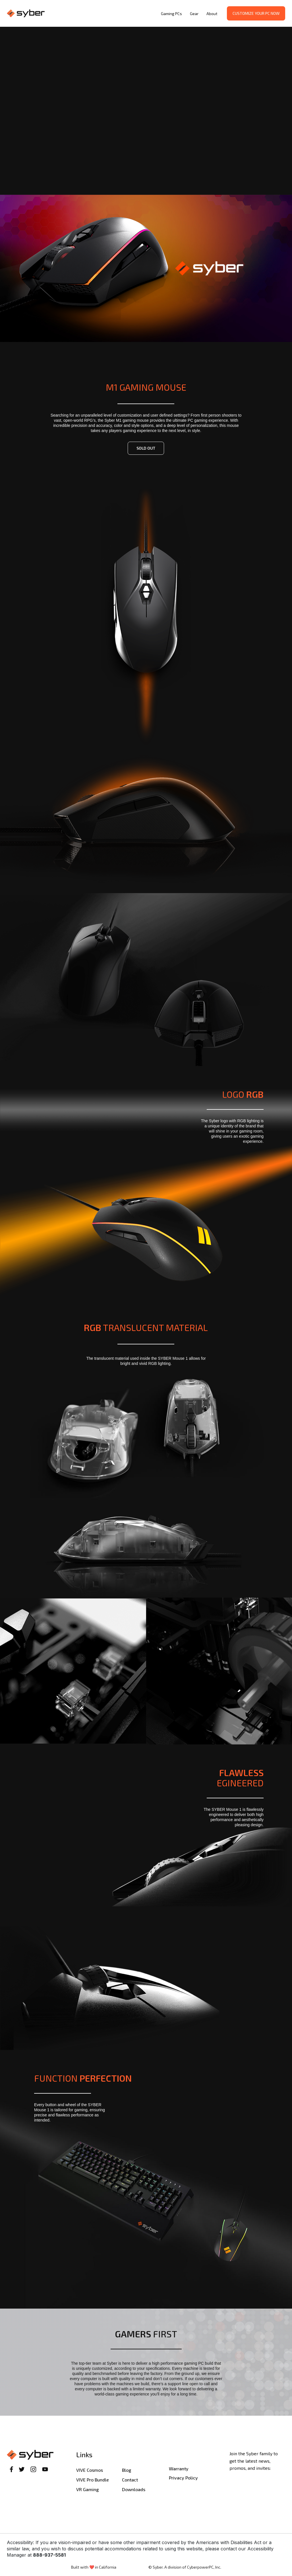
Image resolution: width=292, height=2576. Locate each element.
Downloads (133, 2489)
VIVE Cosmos (89, 2470)
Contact (130, 2479)
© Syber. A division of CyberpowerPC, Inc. (184, 2567)
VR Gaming (87, 2489)
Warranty (179, 2468)
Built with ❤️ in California (93, 2567)
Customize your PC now (256, 13)
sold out (145, 448)
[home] (82, 13)
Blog (126, 2470)
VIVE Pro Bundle (92, 2479)
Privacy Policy (183, 2477)
